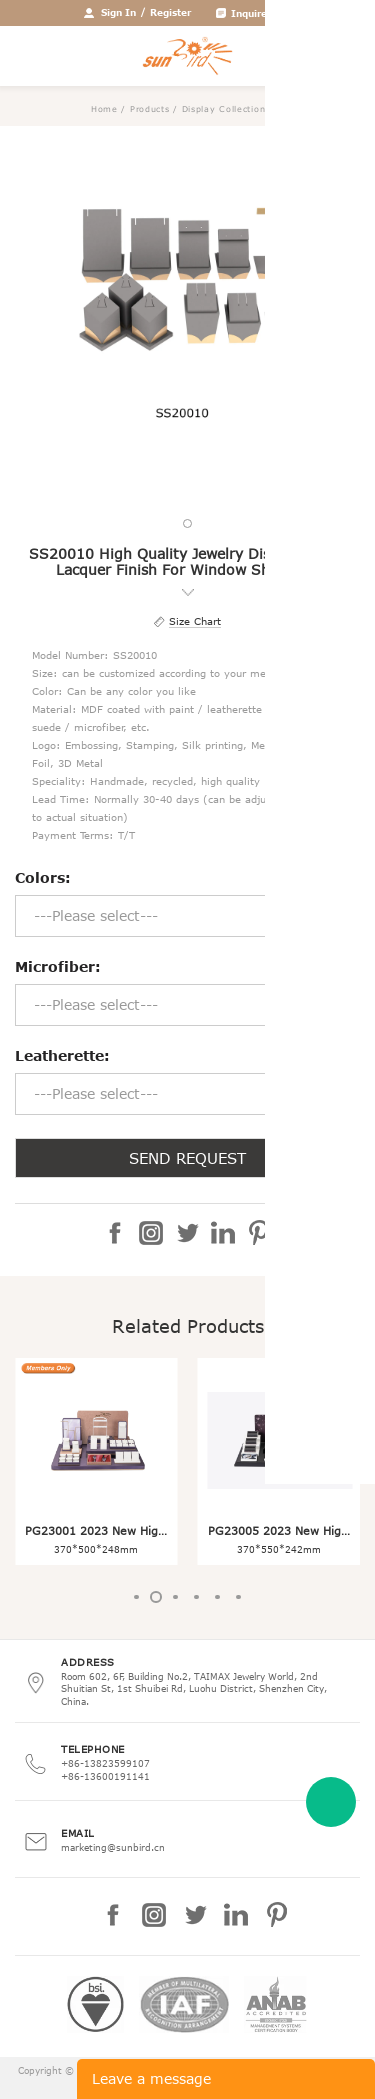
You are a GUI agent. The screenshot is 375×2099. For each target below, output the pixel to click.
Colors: (43, 877)
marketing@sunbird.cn (113, 1847)
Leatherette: (62, 1055)
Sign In (118, 12)
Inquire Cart (261, 13)
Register (170, 12)
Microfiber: (58, 966)
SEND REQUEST (187, 1158)
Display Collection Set (233, 109)
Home (104, 109)
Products (150, 109)
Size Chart (195, 621)
